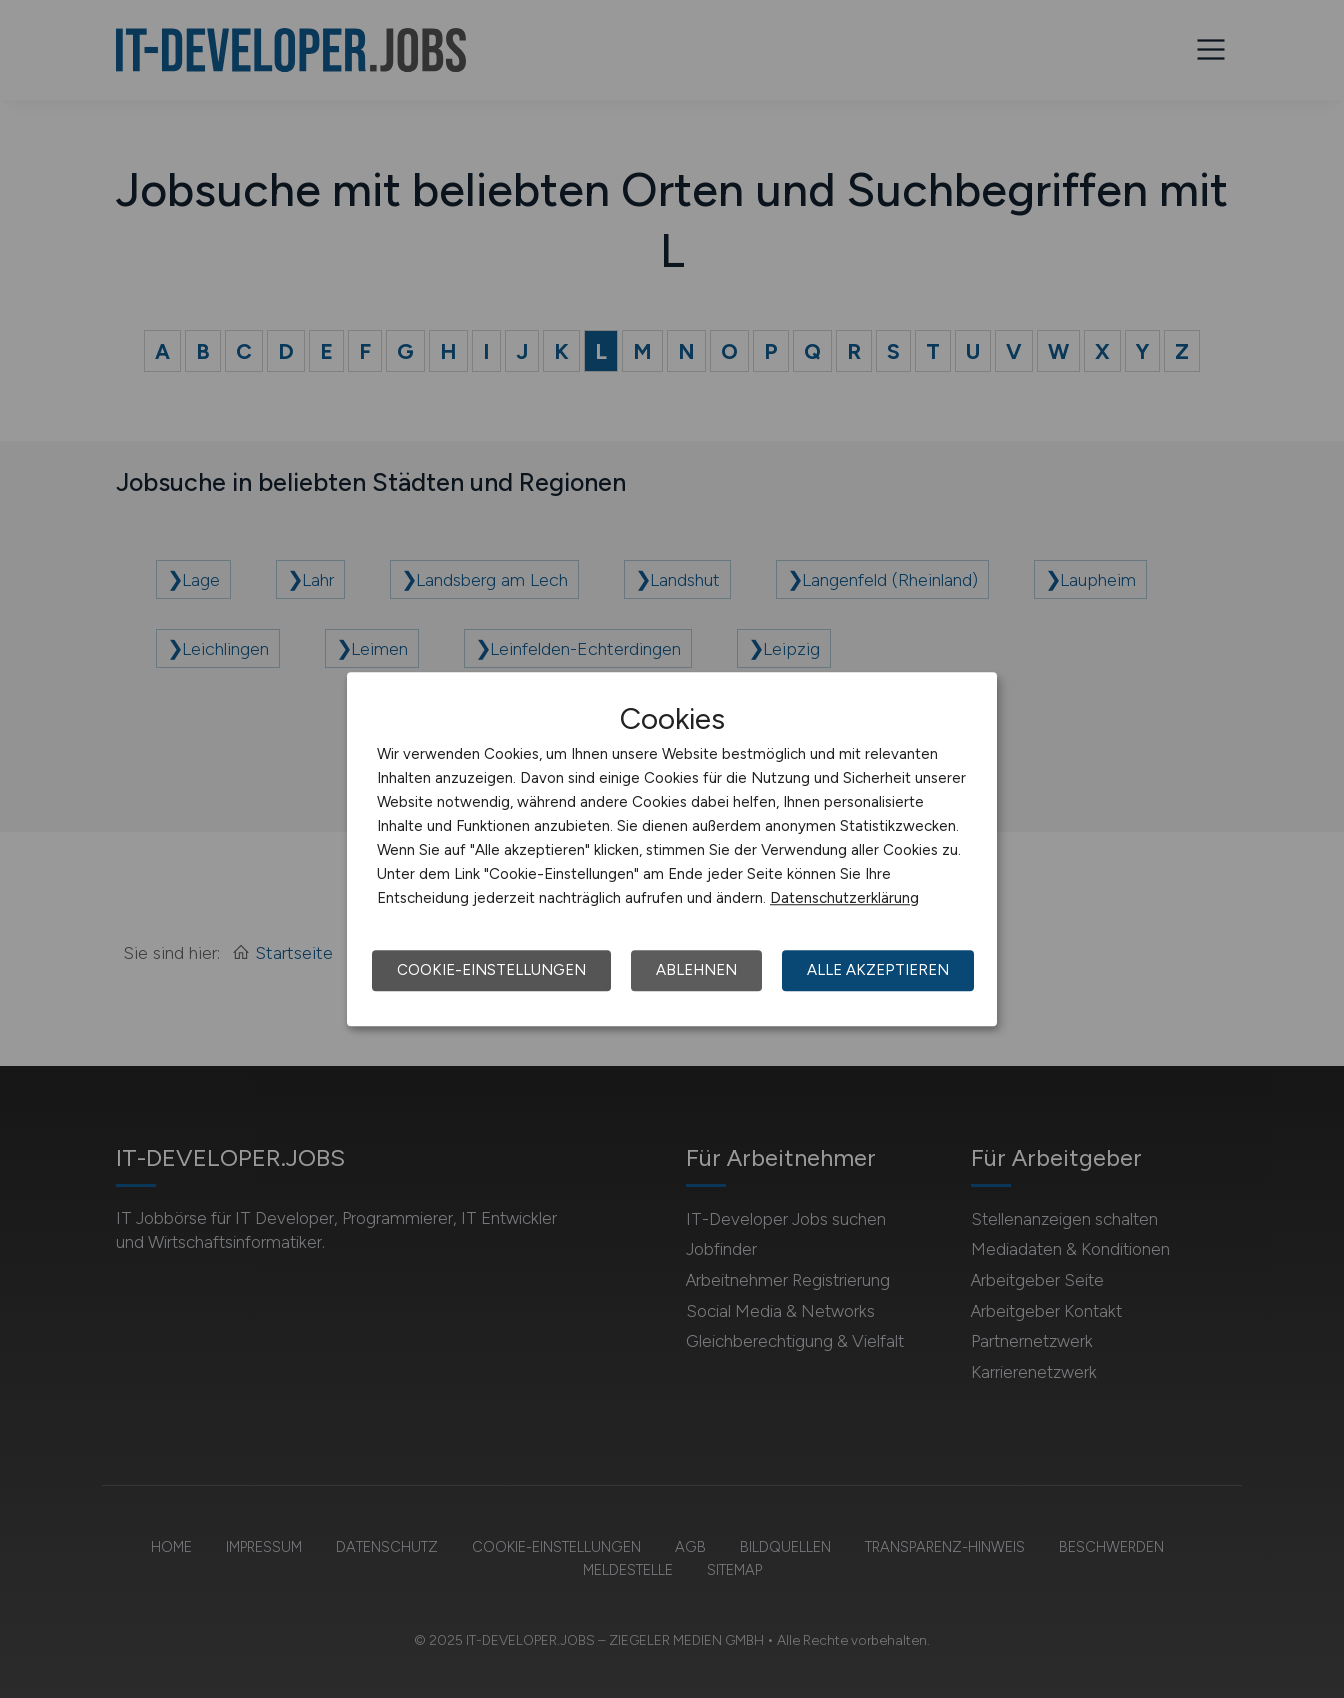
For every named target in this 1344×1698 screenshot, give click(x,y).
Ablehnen (696, 970)
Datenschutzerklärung (844, 898)
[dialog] (672, 849)
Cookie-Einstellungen (491, 970)
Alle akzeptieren (878, 970)
